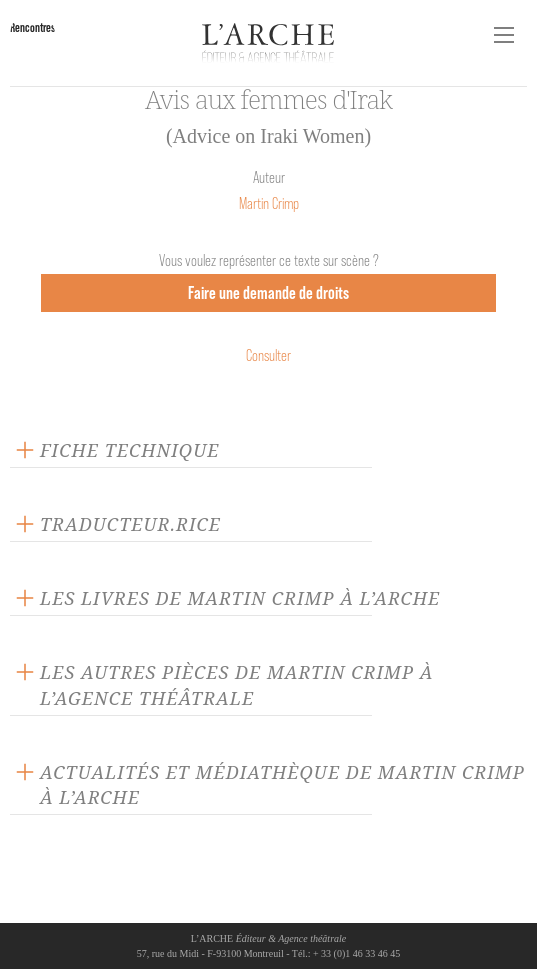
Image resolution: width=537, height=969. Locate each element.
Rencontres (32, 27)
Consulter (268, 355)
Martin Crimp (269, 203)
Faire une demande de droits (268, 292)
